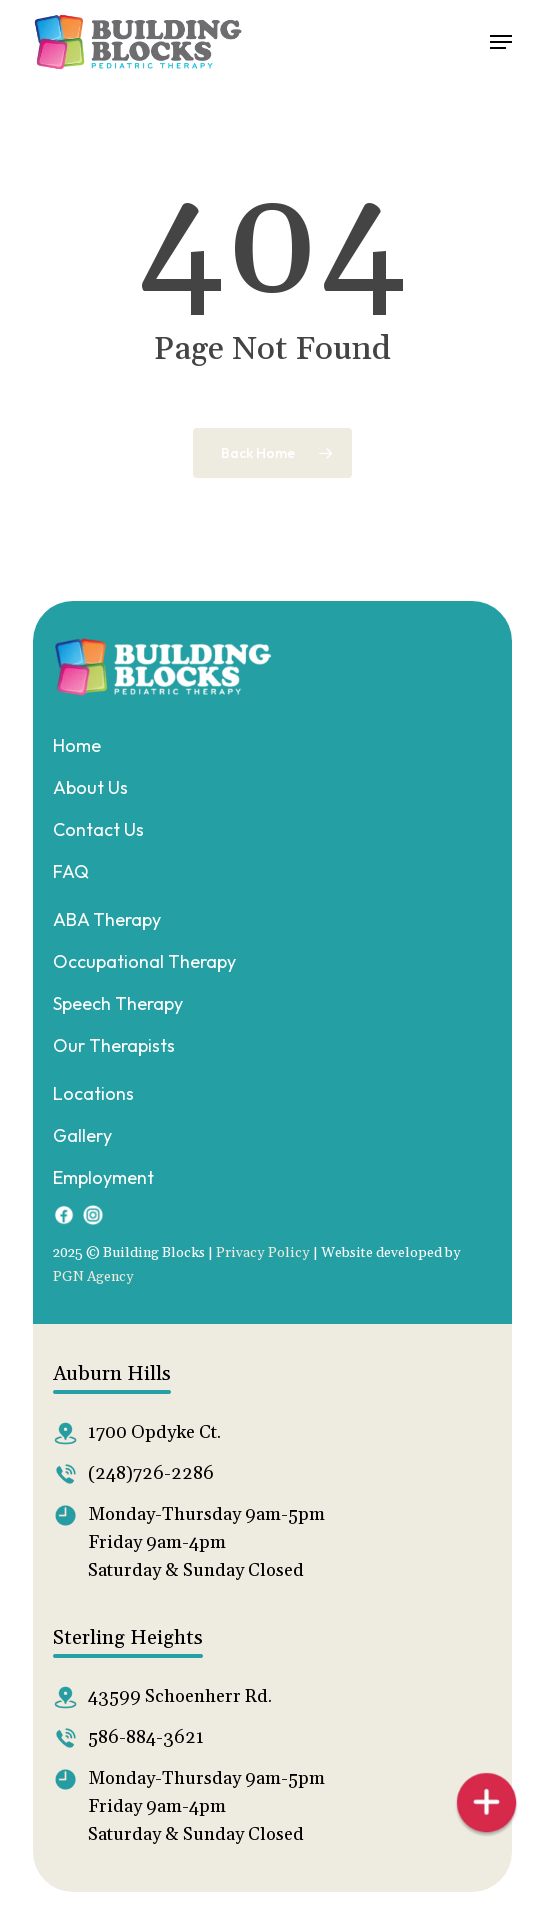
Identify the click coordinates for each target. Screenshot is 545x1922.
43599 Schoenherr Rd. (180, 1696)
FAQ (71, 871)
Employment (103, 1177)
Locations (93, 1093)
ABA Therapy (107, 919)
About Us (90, 787)
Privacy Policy (263, 1253)
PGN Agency (93, 1277)
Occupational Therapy (144, 961)
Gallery (82, 1135)
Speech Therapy (118, 1003)
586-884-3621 (146, 1737)
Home (77, 745)
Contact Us (98, 829)
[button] (501, 42)
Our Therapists (114, 1045)
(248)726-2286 (151, 1473)
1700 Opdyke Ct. (154, 1432)
